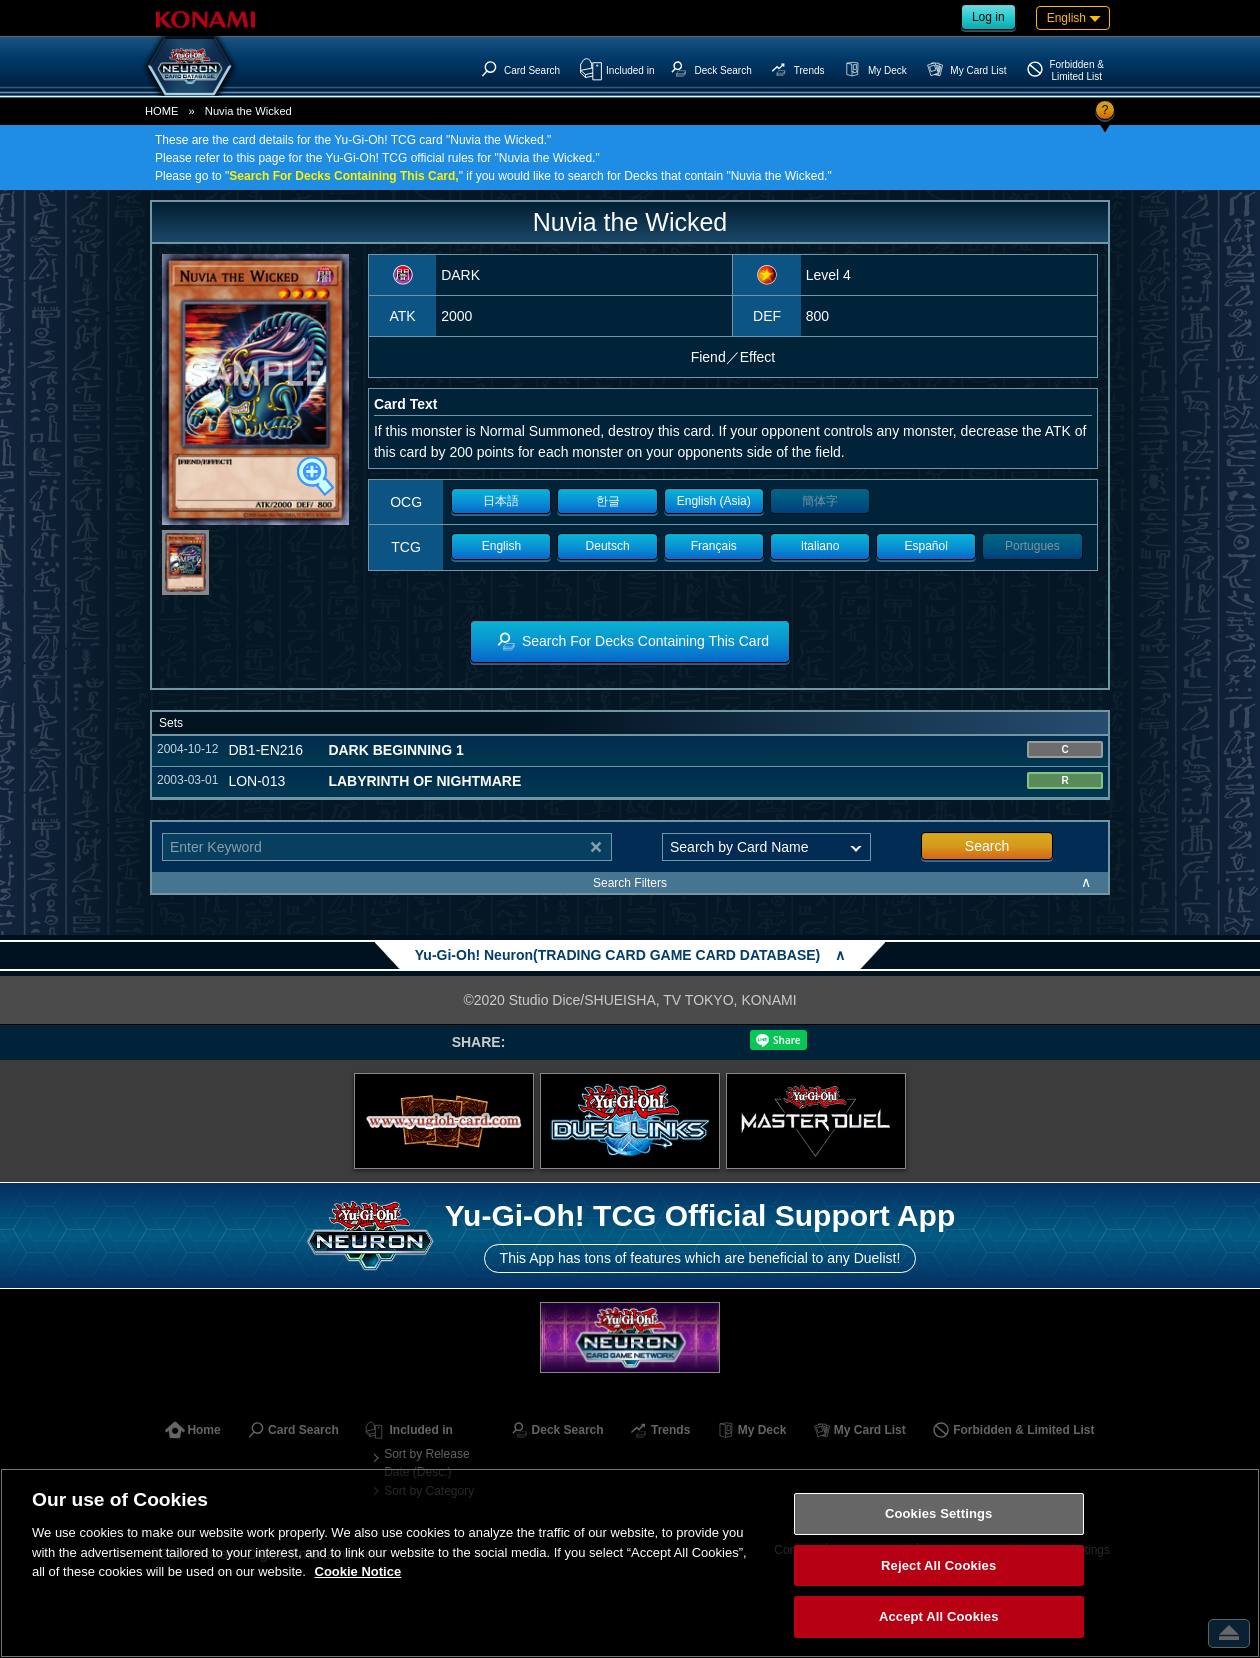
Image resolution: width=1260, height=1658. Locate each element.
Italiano (820, 546)
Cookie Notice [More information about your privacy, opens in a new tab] (358, 1571)
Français (714, 546)
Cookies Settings (939, 1513)
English (501, 546)
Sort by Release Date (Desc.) (426, 1463)
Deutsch (608, 546)
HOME (162, 111)
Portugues (1032, 546)
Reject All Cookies (938, 1565)
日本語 (501, 501)
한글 (608, 501)
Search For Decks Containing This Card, (343, 176)
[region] (630, 1563)
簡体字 (820, 501)
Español (926, 546)
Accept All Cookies (939, 1616)
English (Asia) (714, 501)
